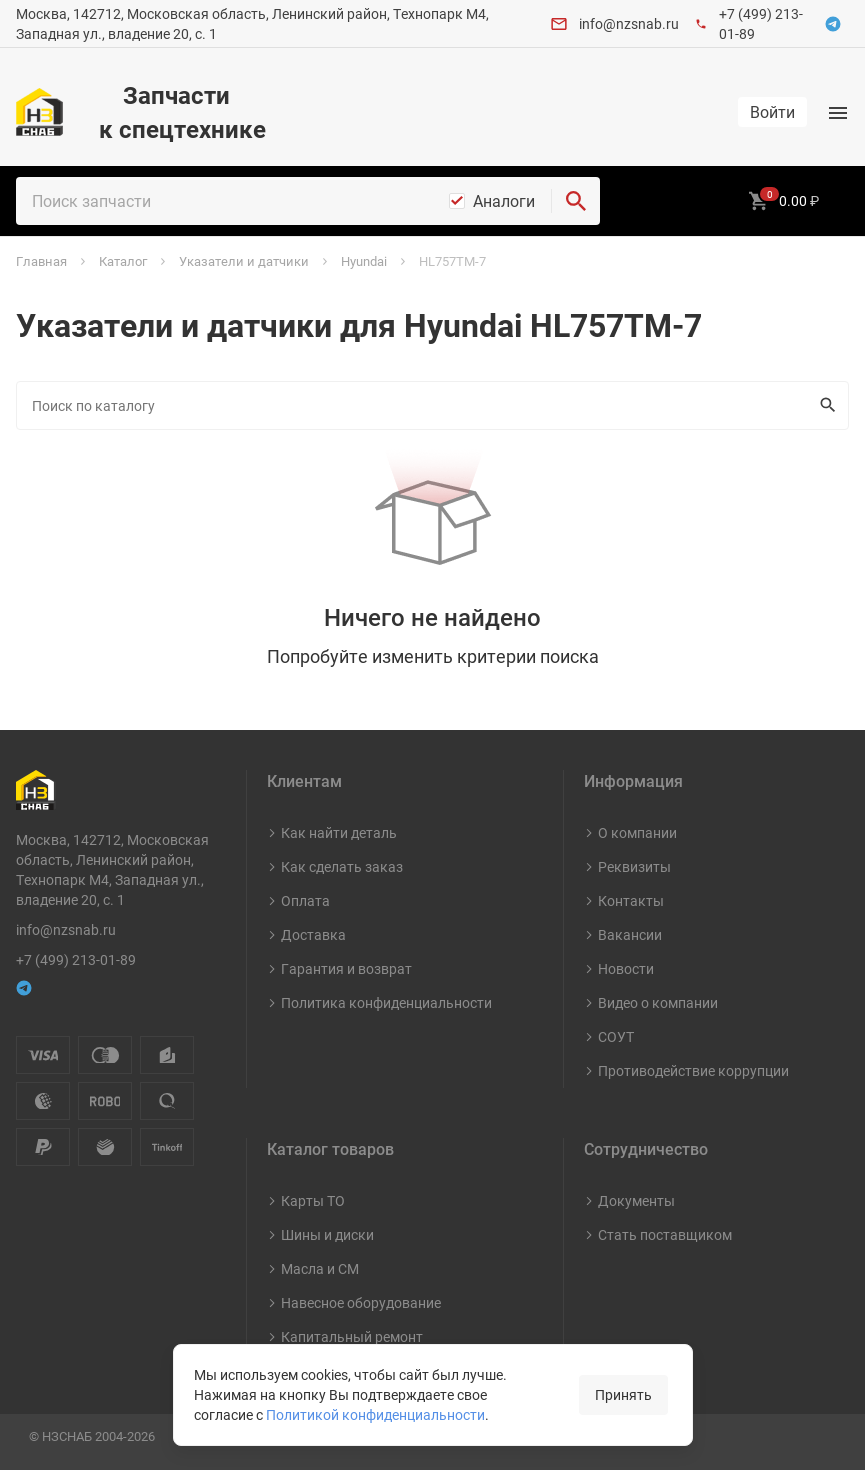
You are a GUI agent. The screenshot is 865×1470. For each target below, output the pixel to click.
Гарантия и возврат (346, 968)
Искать (823, 405)
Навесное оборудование (361, 1302)
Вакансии (630, 934)
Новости (626, 968)
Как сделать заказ (342, 866)
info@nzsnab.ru (629, 23)
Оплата (305, 900)
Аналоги (504, 201)
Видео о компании (658, 1002)
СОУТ (616, 1036)
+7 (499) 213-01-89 (76, 959)
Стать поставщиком (665, 1234)
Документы (636, 1200)
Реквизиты (634, 866)
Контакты (631, 900)
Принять (623, 1394)
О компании (637, 832)
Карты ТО (313, 1200)
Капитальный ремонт (352, 1336)
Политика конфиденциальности (386, 1002)
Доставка (313, 934)
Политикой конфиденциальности (375, 1414)
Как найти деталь (339, 832)
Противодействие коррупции (693, 1070)
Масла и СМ (320, 1268)
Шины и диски (327, 1234)
